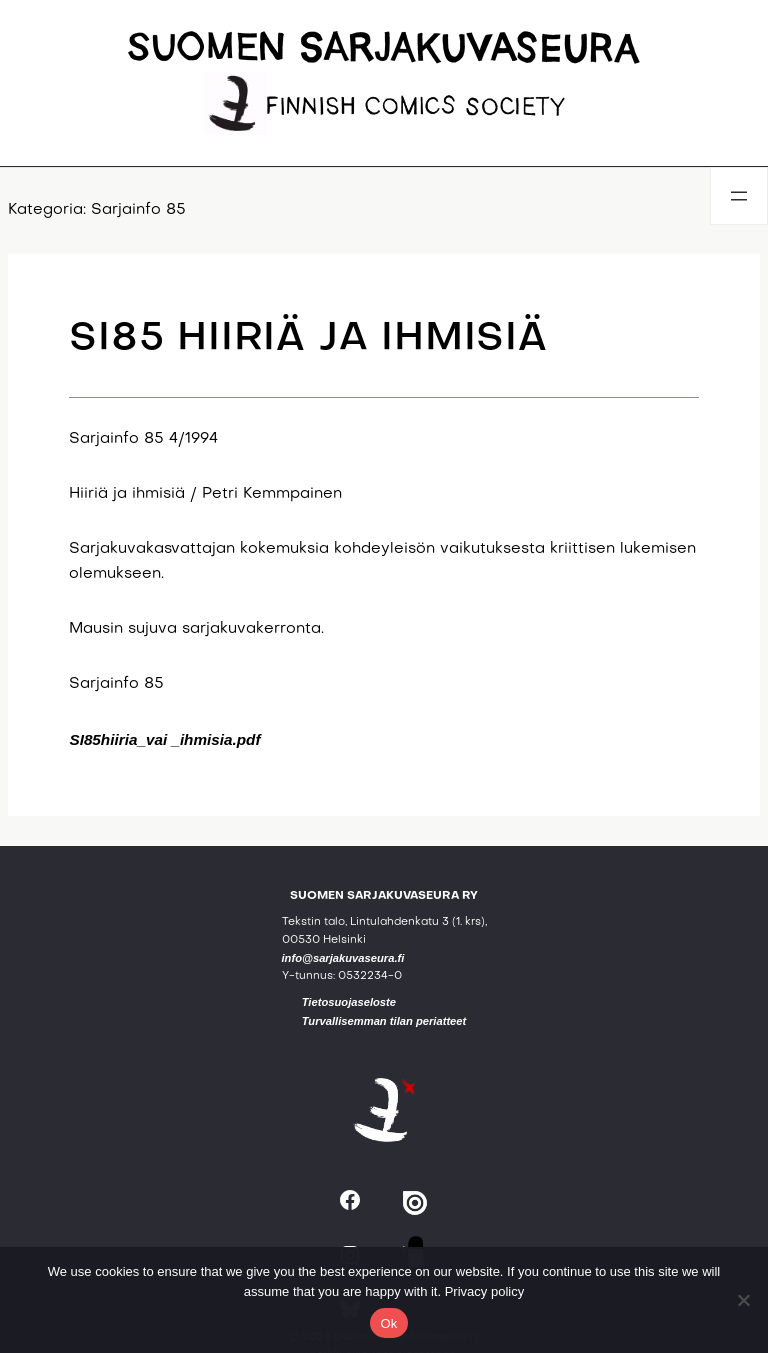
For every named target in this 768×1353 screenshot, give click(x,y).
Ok (388, 1323)
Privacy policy (484, 1291)
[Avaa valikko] (739, 196)
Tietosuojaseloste (349, 1002)
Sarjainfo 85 (138, 210)
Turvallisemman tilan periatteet (384, 1021)
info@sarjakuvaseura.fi (343, 958)
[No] (743, 1300)
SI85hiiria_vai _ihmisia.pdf (164, 739)
